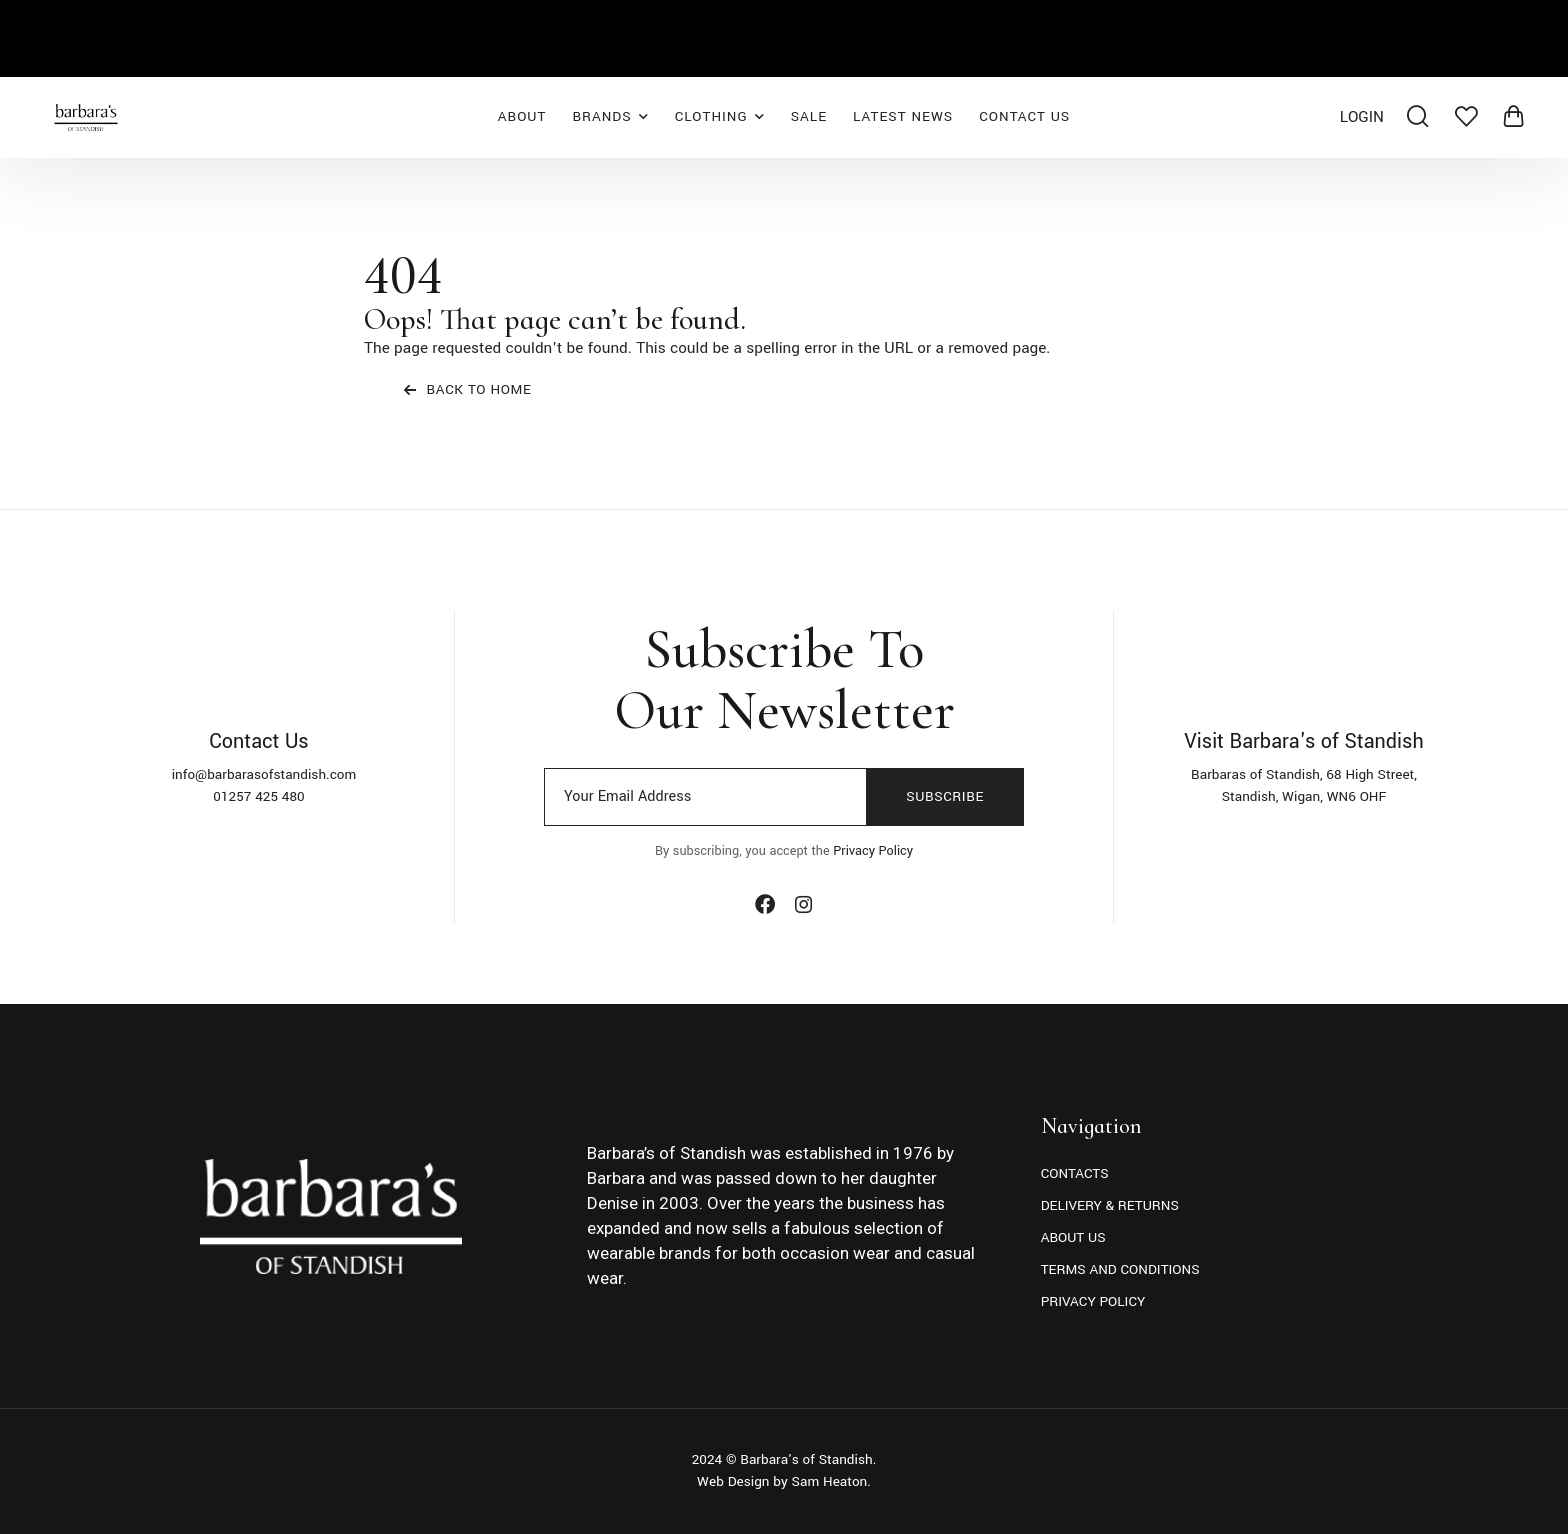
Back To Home (468, 389)
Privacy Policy (873, 851)
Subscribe (945, 796)
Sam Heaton (830, 1481)
